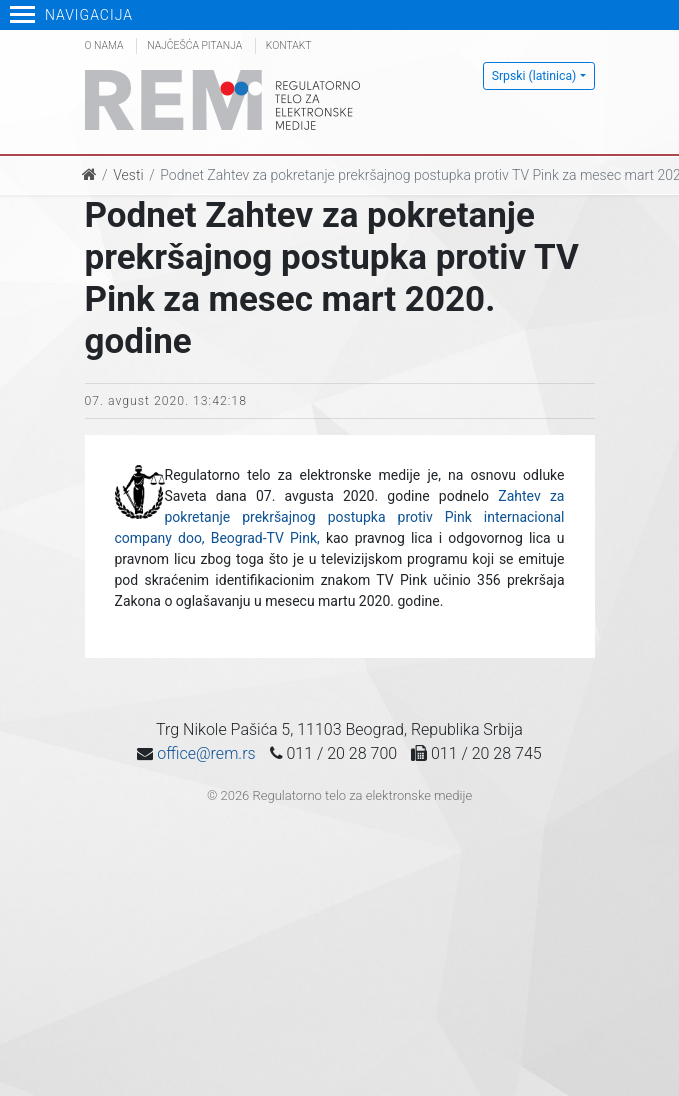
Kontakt (289, 45)
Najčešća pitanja (194, 45)
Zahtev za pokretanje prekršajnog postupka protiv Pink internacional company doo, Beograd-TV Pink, (340, 517)
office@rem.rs (206, 753)
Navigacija (71, 15)
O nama (104, 45)
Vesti (128, 175)
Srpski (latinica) (534, 76)
